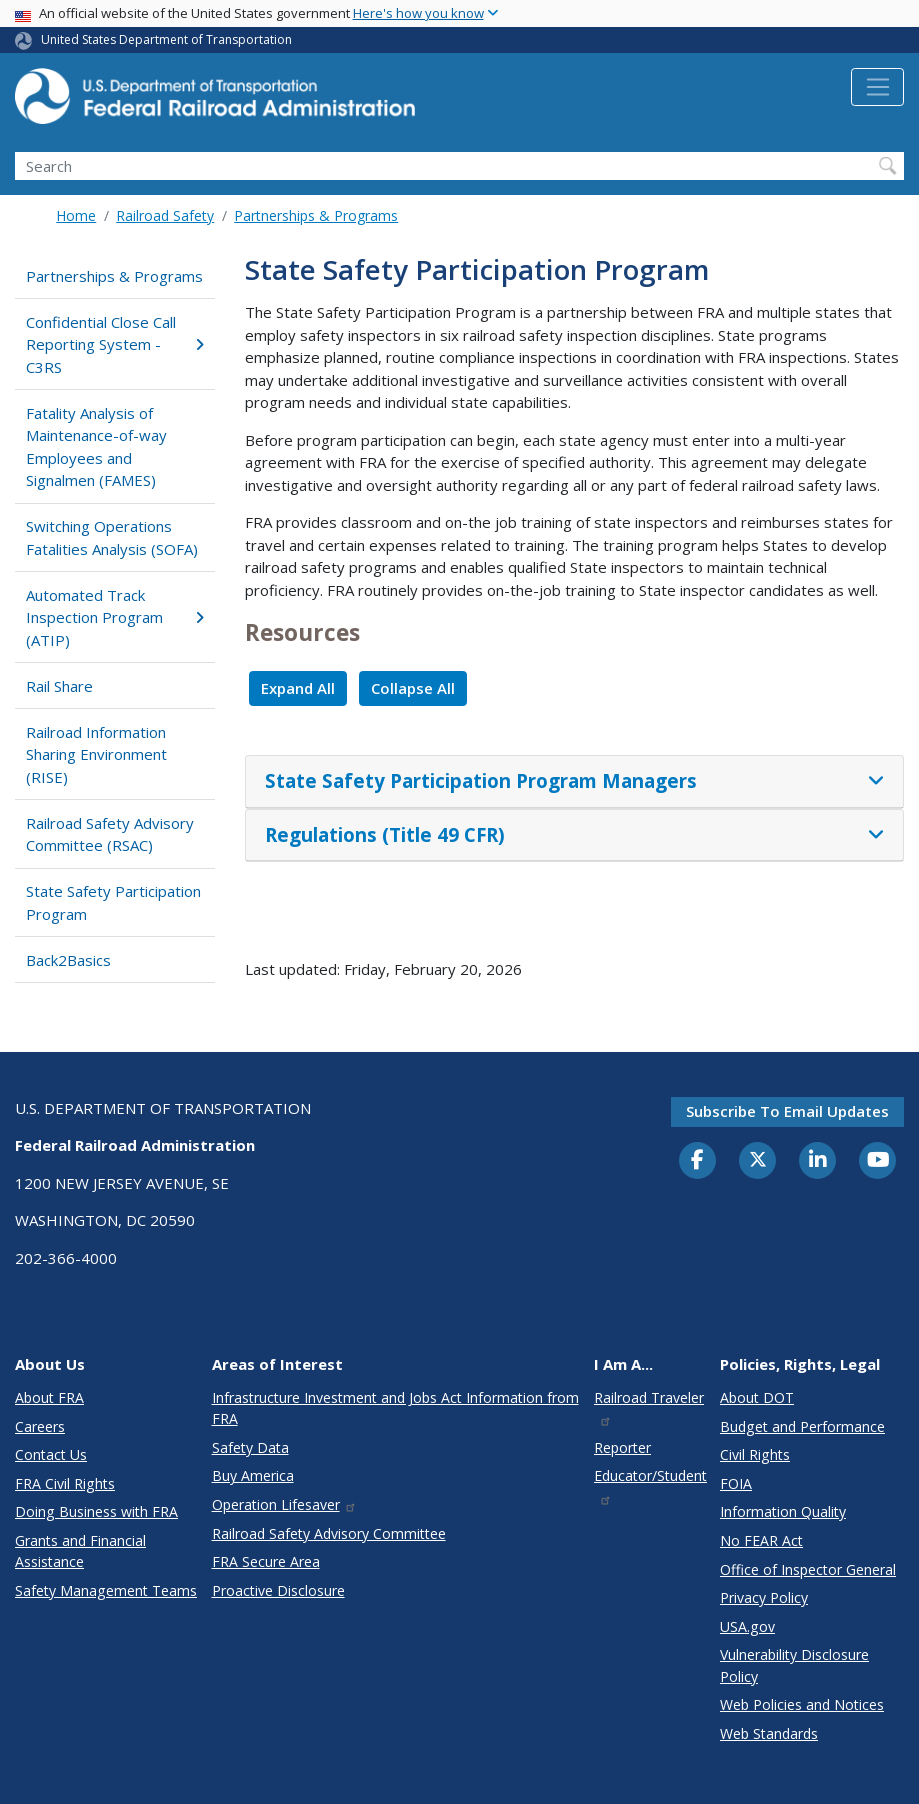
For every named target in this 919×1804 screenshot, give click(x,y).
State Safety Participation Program (113, 902)
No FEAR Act (761, 1540)
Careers (40, 1426)
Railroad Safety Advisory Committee (329, 1533)
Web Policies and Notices (802, 1704)
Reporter (622, 1447)
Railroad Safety (165, 215)
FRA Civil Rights (65, 1483)
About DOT (757, 1397)
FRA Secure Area (266, 1561)
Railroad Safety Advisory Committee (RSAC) (110, 834)
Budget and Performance (802, 1426)
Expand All (298, 688)
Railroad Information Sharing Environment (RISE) (96, 754)
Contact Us (51, 1454)
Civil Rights (755, 1454)
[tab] (574, 782)
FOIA (736, 1483)
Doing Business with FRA (96, 1511)
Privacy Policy (764, 1597)
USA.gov (747, 1626)
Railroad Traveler (649, 1407)
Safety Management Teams (106, 1590)
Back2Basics (68, 960)
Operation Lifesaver (285, 1504)
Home (76, 215)
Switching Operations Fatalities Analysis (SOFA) (112, 537)
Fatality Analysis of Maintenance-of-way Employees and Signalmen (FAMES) (96, 447)
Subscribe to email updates (787, 1111)
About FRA (49, 1397)
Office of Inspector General (808, 1569)
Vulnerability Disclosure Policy (794, 1665)
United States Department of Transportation (166, 39)
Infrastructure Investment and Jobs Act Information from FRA (395, 1408)
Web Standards (769, 1733)
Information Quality (783, 1511)
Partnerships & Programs (316, 215)
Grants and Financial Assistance (80, 1551)
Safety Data (250, 1447)
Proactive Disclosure (278, 1590)
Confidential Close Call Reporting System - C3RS (114, 344)
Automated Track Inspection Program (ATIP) (114, 617)
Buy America (253, 1475)
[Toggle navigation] (877, 87)
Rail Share (59, 686)
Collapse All (413, 688)
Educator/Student (650, 1485)
